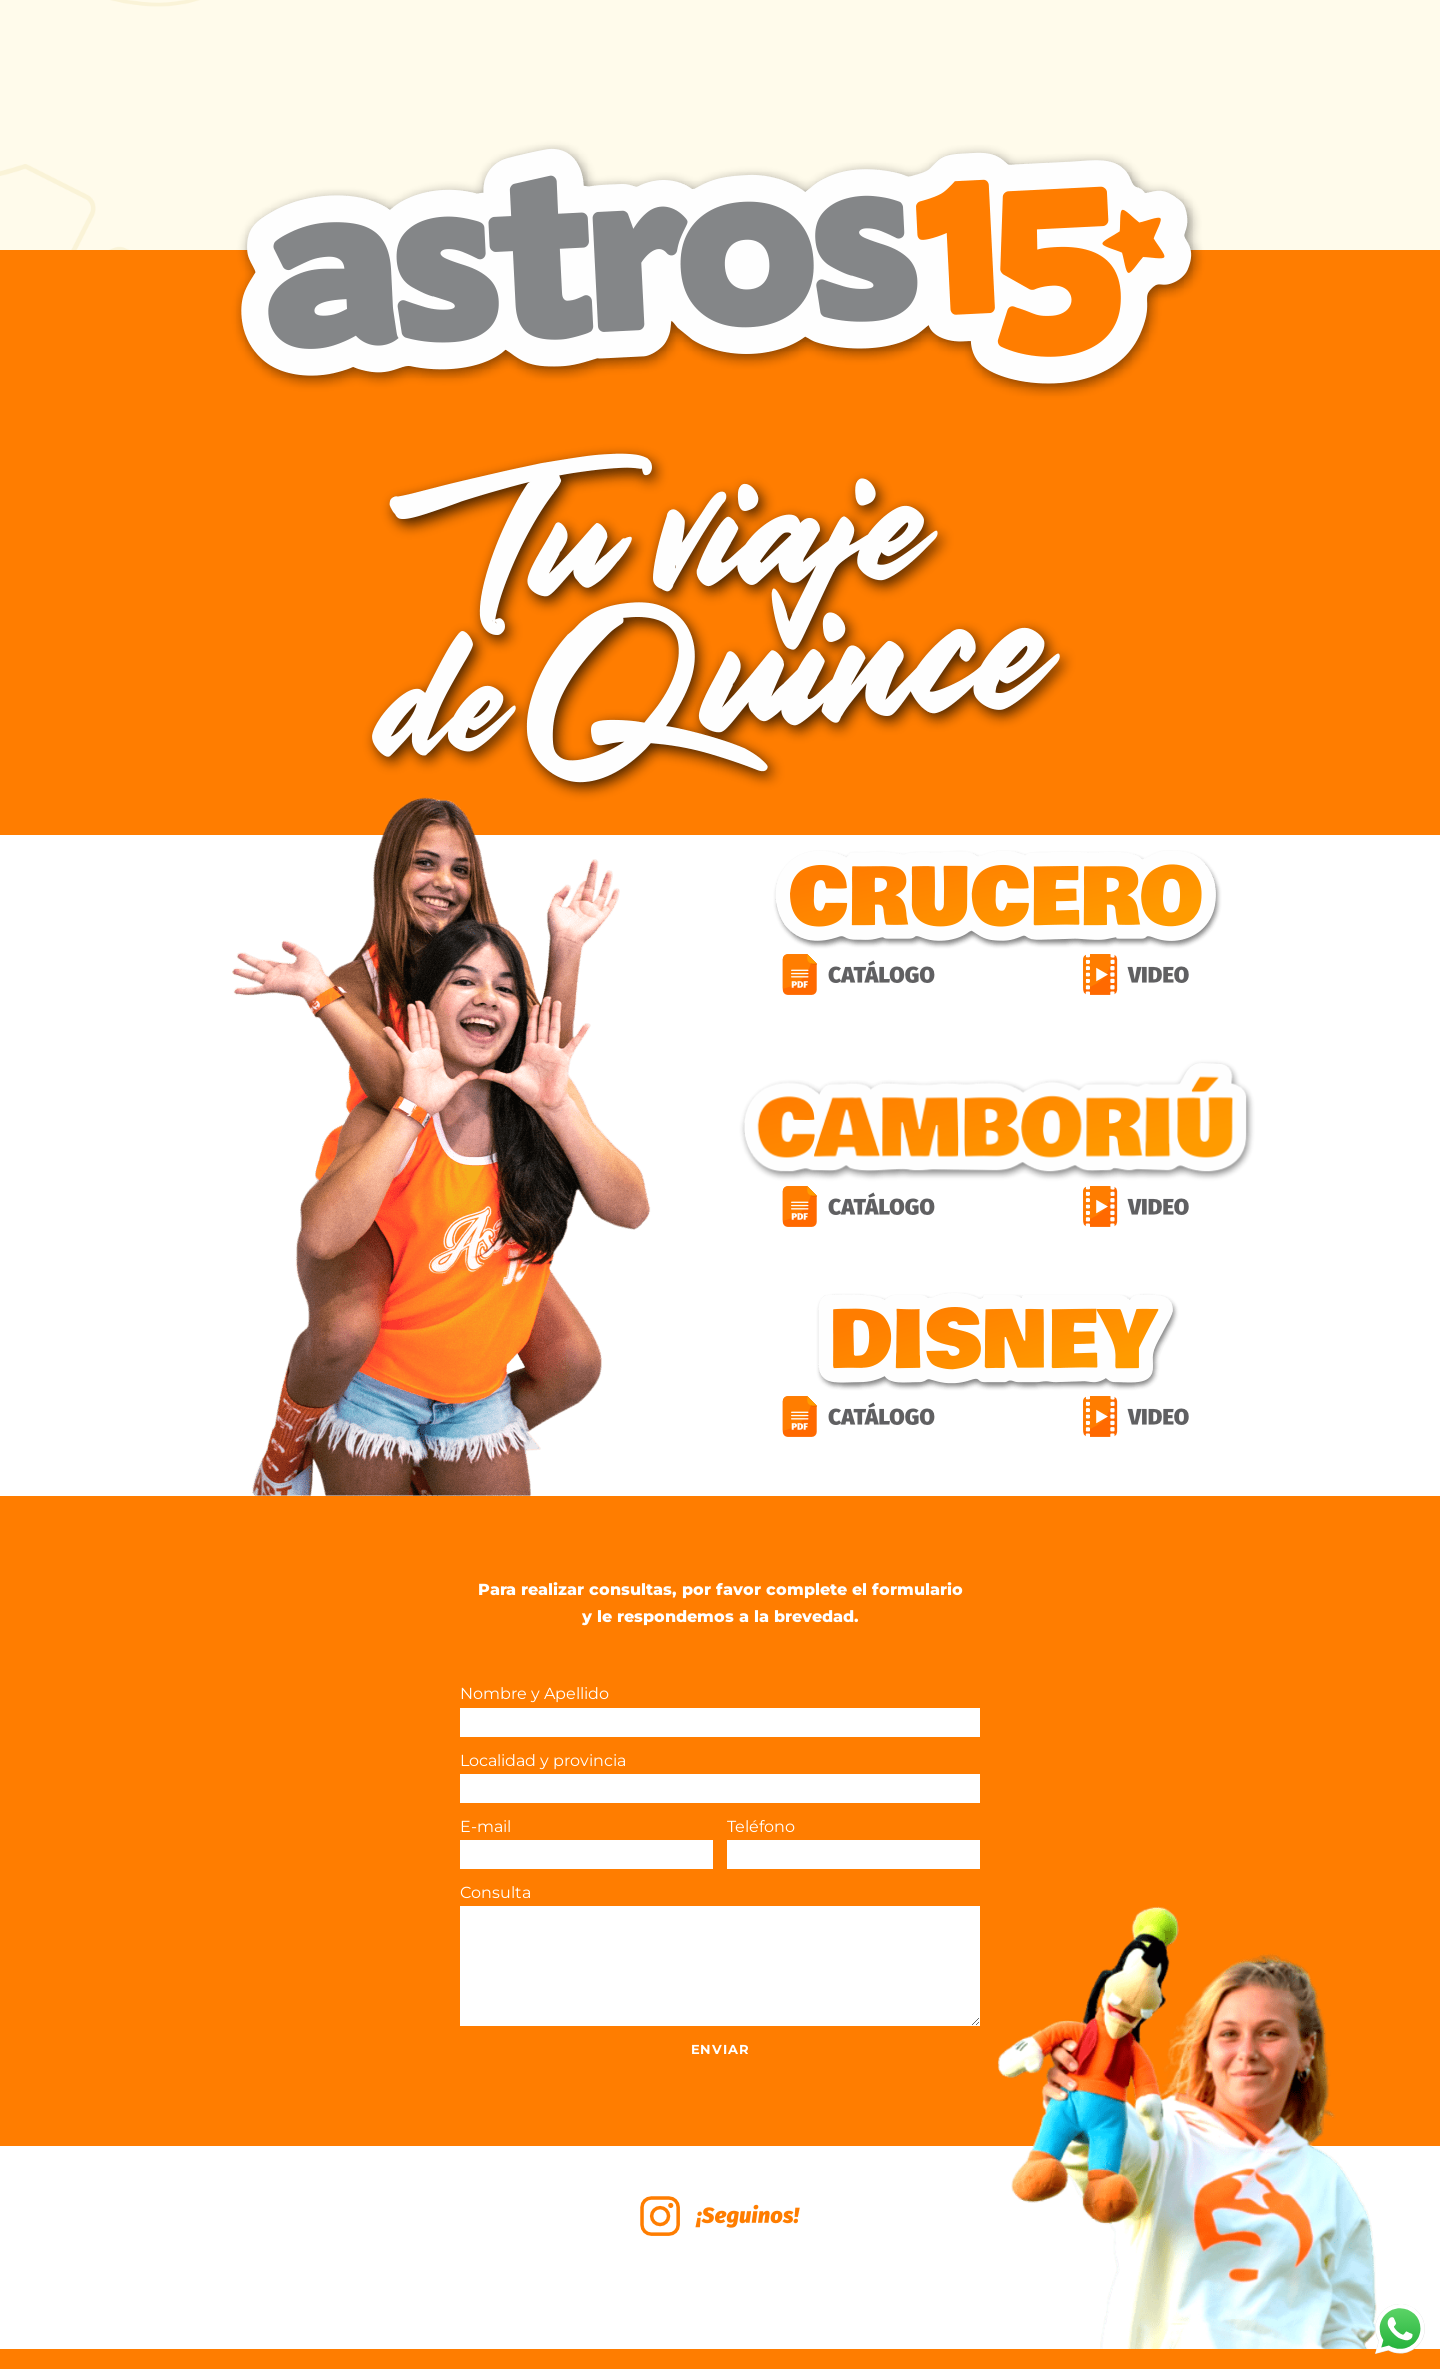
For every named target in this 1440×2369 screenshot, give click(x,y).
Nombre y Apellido (720, 1710)
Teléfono (853, 1843)
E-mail (586, 1843)
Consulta (720, 1954)
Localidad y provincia (720, 1777)
